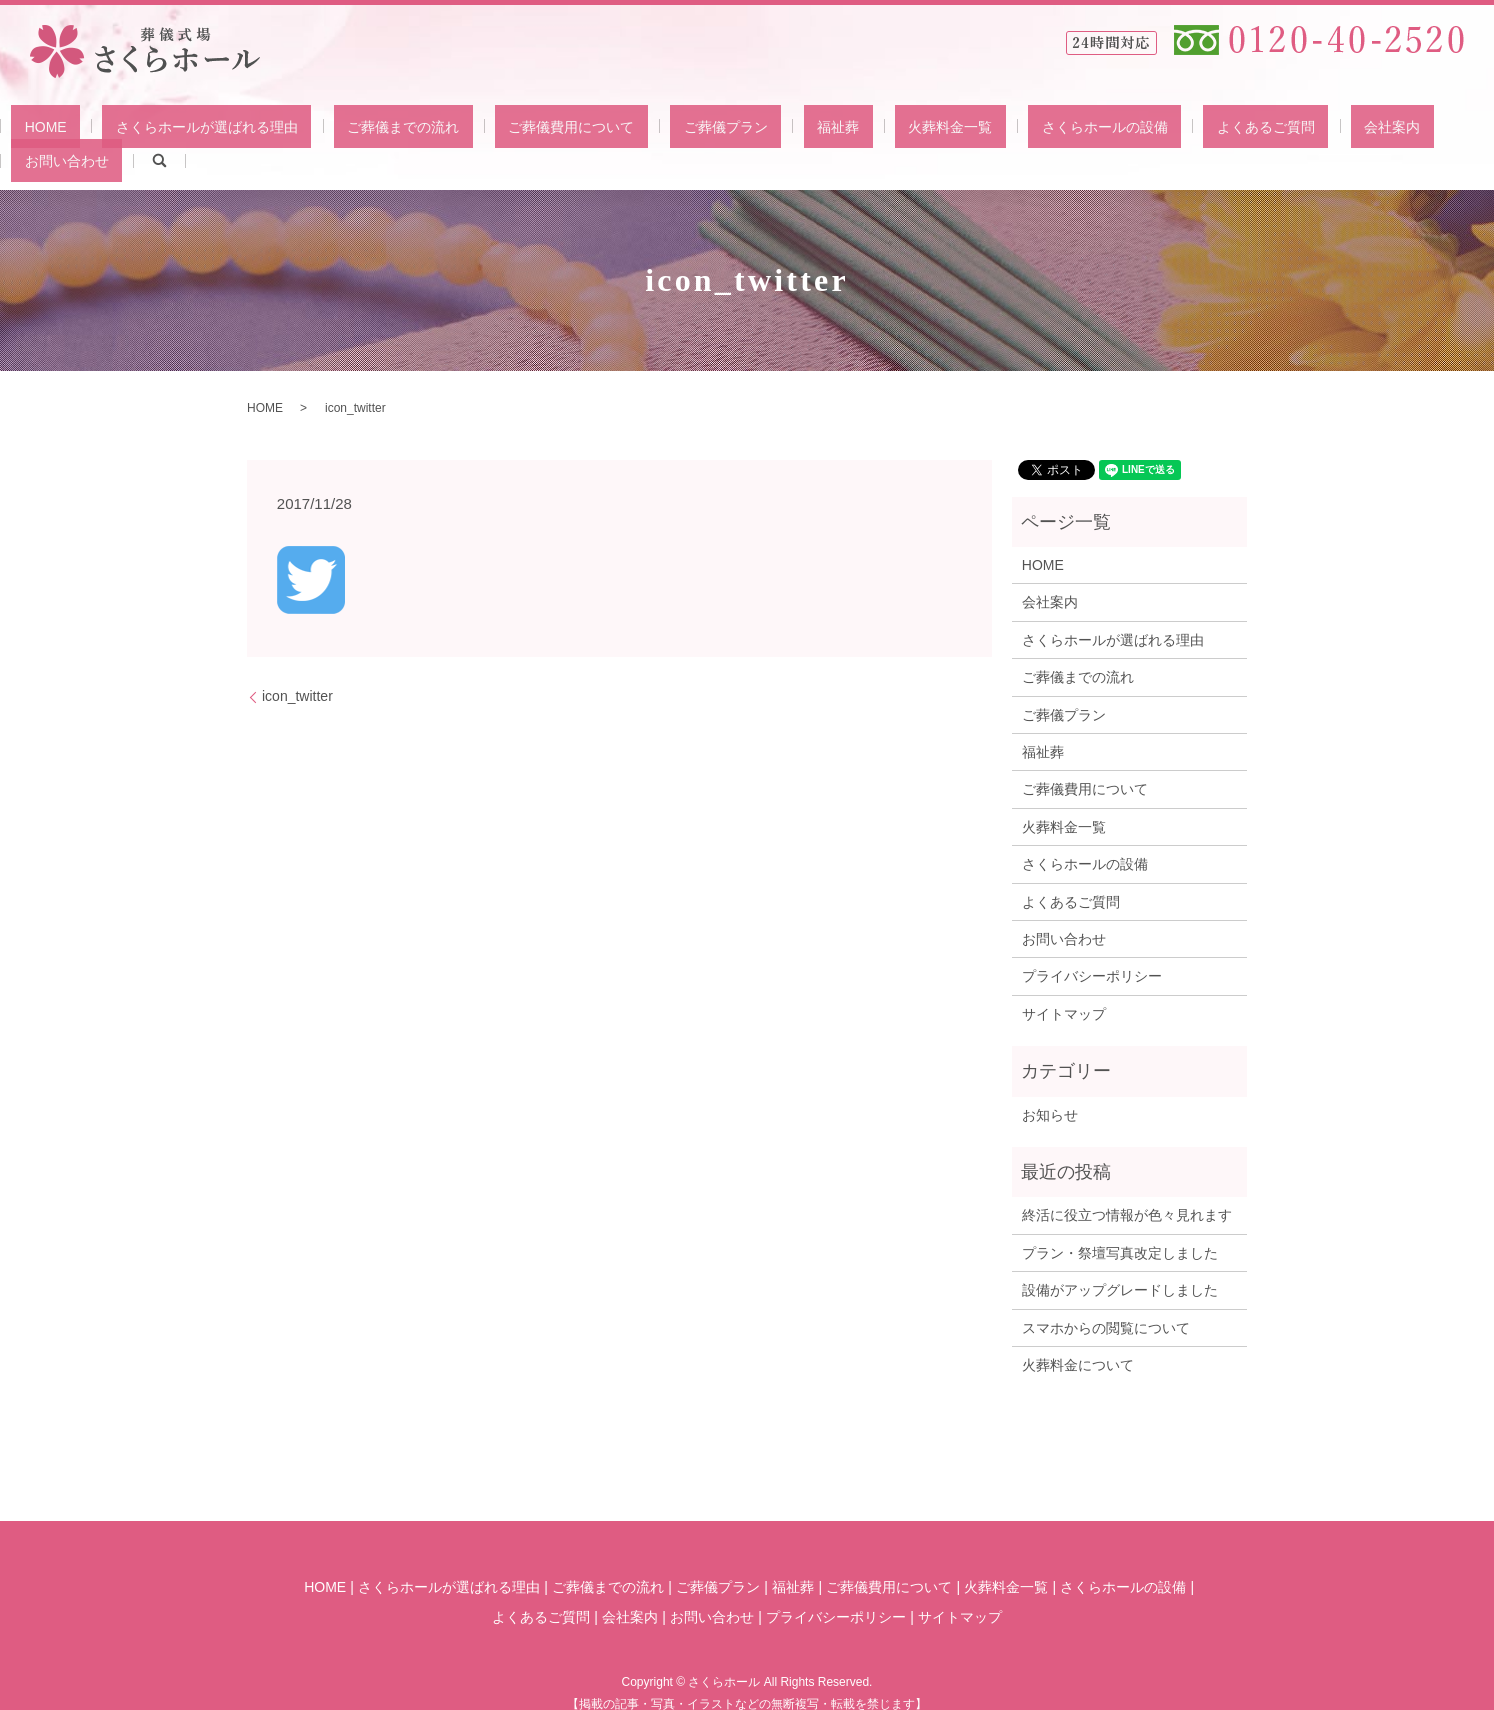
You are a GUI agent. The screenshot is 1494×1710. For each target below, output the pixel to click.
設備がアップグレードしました (1120, 1259)
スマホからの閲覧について (1106, 1297)
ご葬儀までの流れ (416, 130)
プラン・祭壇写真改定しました (1120, 1222)
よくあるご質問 (1117, 130)
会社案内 (1216, 130)
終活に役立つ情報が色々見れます (1127, 1185)
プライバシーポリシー (1092, 946)
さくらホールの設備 (983, 130)
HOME (112, 130)
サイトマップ (1064, 983)
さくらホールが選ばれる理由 (246, 130)
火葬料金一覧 (855, 130)
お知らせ (1050, 1084)
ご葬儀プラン (684, 130)
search (1388, 130)
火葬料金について (1078, 1334)
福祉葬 (770, 130)
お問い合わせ (1309, 130)
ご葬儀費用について (557, 130)
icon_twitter (297, 665)
